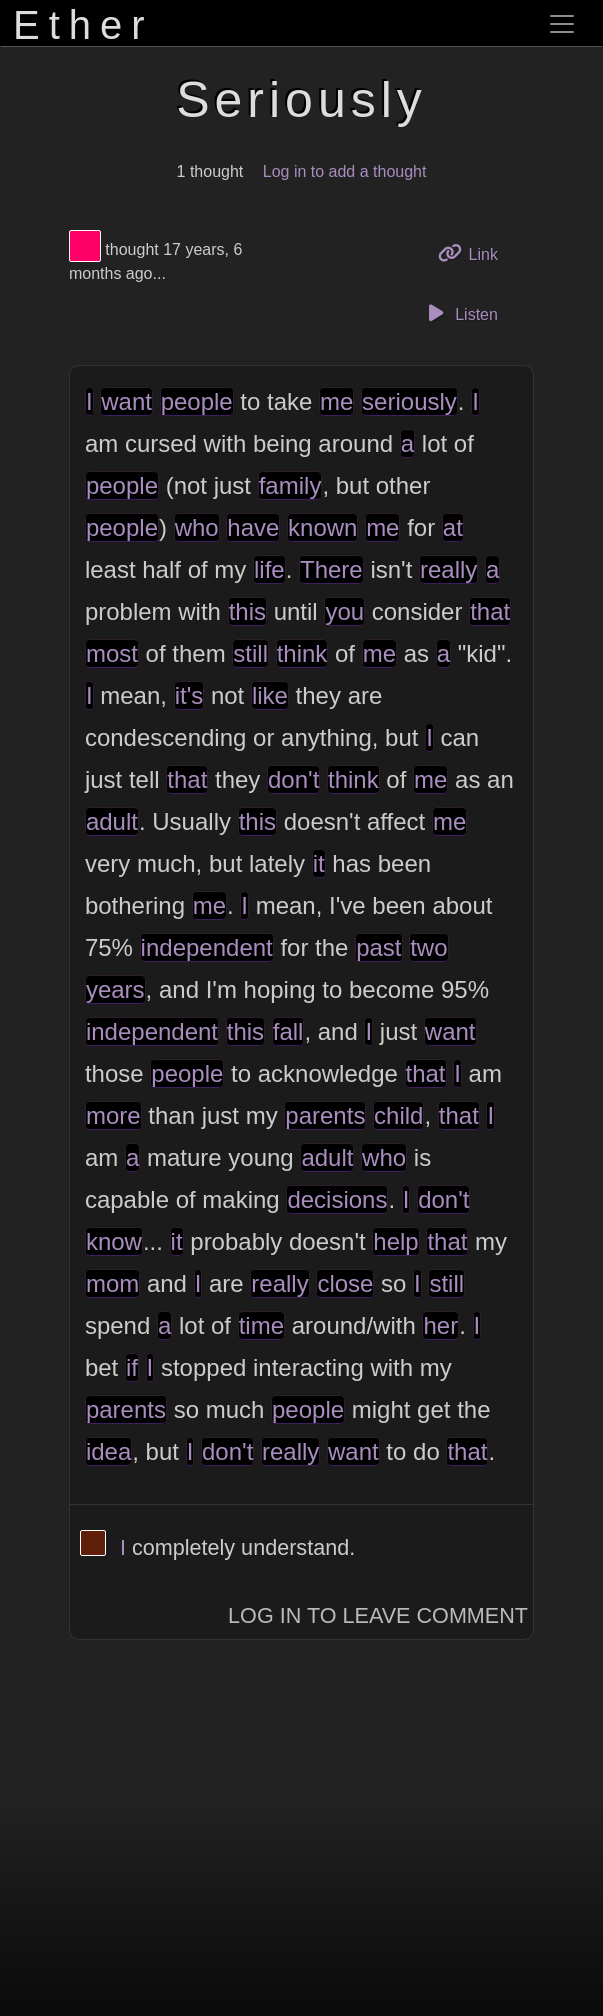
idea (108, 1451)
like (270, 695)
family (290, 485)
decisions (337, 1199)
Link (475, 252)
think (302, 653)
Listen (460, 313)
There (331, 569)
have (253, 527)
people (197, 401)
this (247, 611)
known (322, 527)
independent (207, 947)
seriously (409, 401)
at (453, 527)
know (114, 1241)
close (345, 1283)
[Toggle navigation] (562, 24)
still (250, 653)
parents (325, 1115)
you (344, 611)
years (115, 989)
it (319, 863)
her (440, 1325)
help (395, 1241)
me (336, 401)
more (113, 1115)
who (197, 527)
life (269, 569)
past (378, 947)
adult (112, 821)
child (398, 1115)
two (428, 947)
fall (288, 1031)
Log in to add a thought (345, 171)
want (126, 401)
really (448, 569)
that (490, 611)
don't (293, 779)
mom (112, 1283)
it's (189, 695)
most (112, 653)
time (261, 1325)
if (132, 1367)
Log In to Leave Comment (378, 1615)
